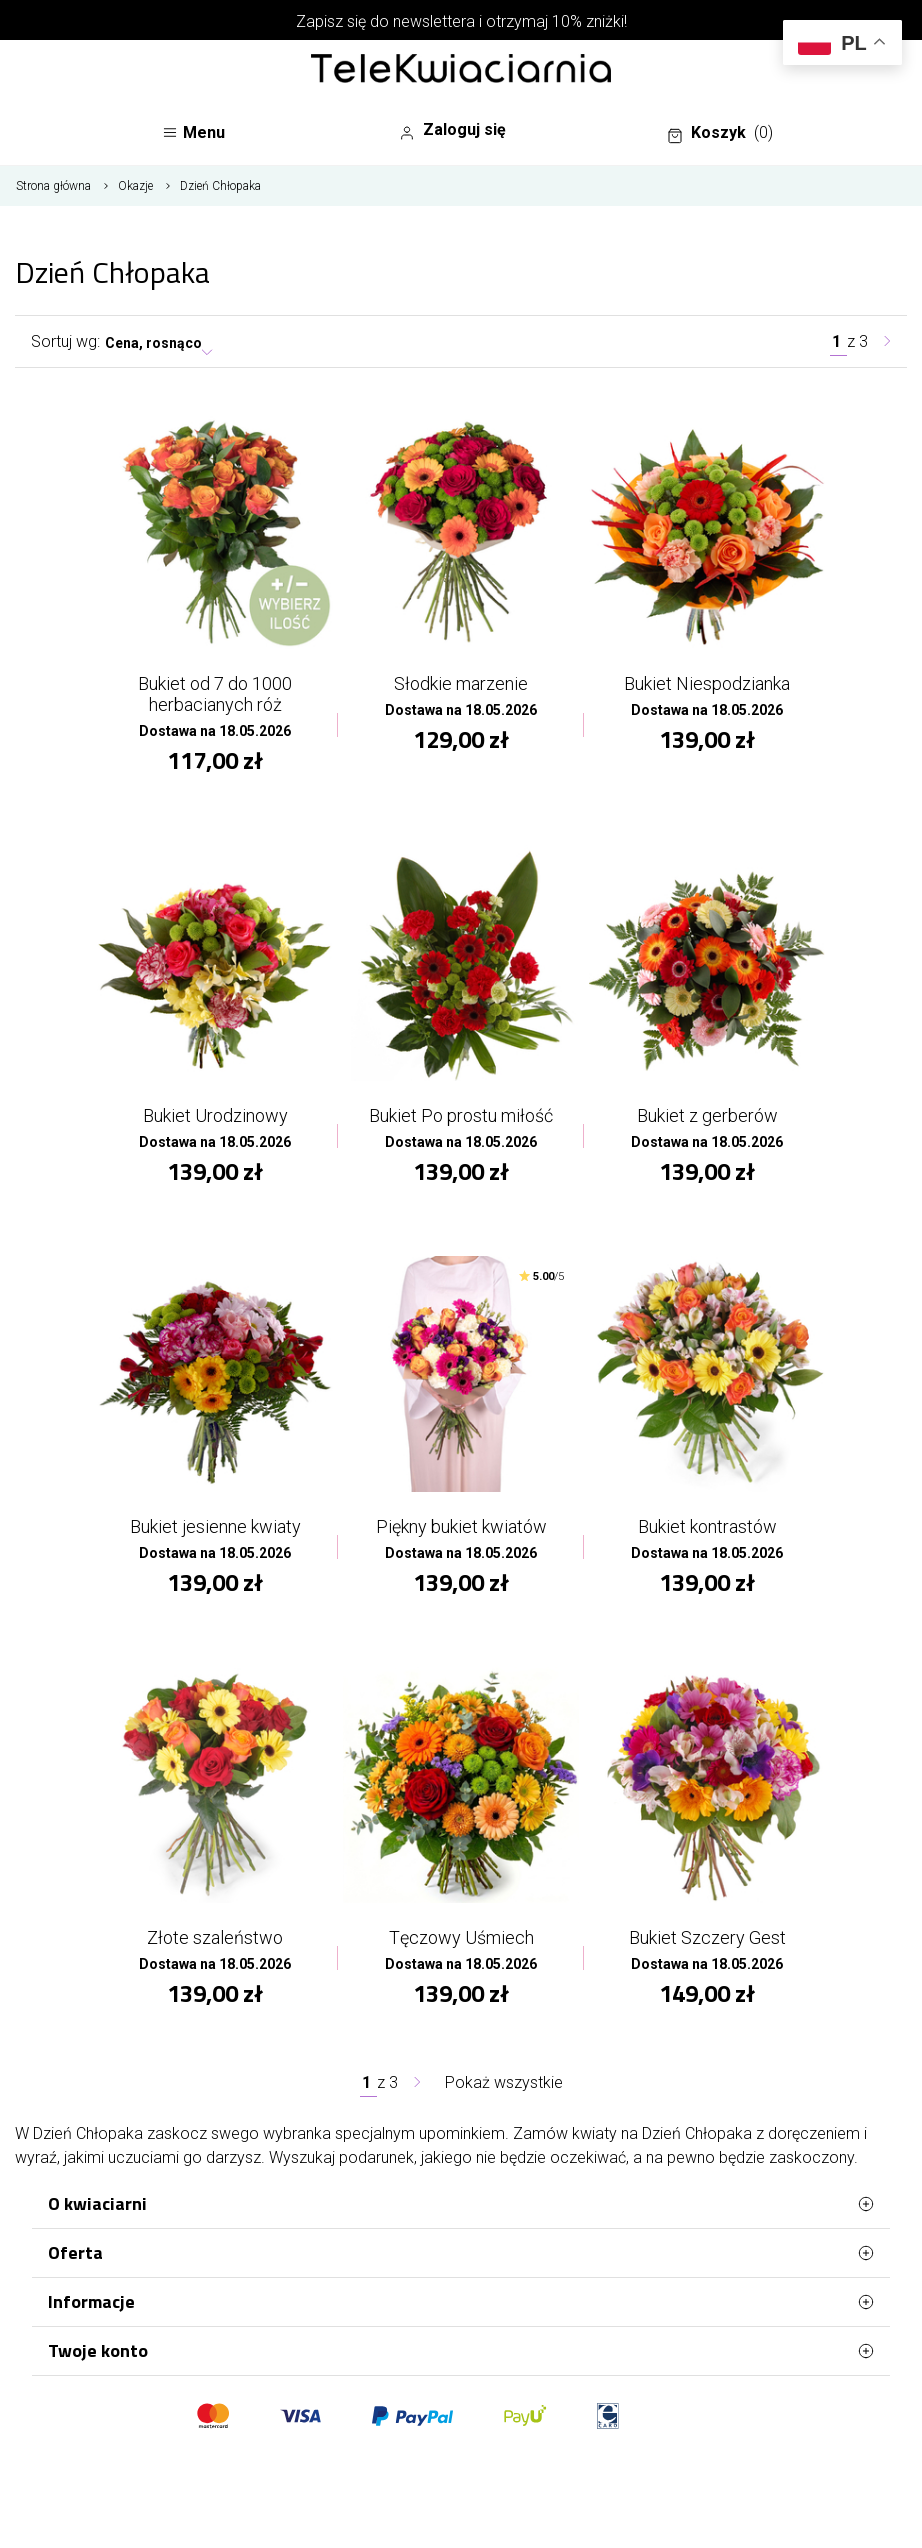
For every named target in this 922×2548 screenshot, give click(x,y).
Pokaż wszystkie (504, 2082)
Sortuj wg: (65, 341)
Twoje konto (461, 2351)
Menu (193, 132)
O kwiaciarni (461, 2204)
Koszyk (720, 133)
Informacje (461, 2302)
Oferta (461, 2253)
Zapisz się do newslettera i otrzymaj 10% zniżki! (461, 21)
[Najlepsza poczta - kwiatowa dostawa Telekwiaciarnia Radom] (461, 70)
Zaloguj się (452, 130)
